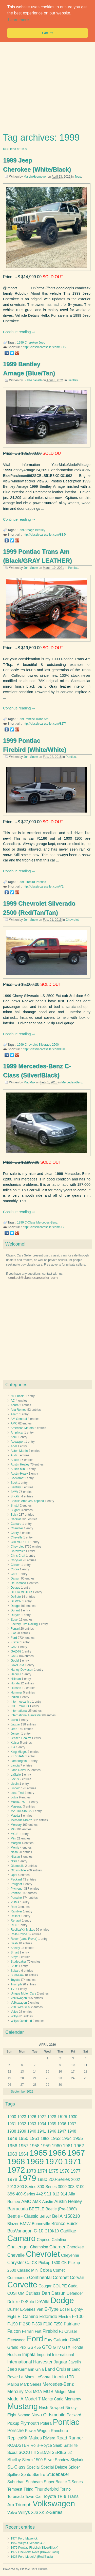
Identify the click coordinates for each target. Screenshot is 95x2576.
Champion (39, 2247)
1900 (11, 2117)
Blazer (12, 2224)
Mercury (16, 1825)
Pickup (13, 2423)
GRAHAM (17, 1665)
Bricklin (16, 1496)
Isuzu (14, 1720)
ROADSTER (18, 2445)
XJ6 (34, 2512)
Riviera (49, 2438)
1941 (41, 2131)
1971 (73, 2161)
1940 (31, 2131)
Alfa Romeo (19, 1410)
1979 (27, 2178)
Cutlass (33, 2293)
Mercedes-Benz (72, 1082)
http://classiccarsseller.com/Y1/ (43, 886)
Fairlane (72, 2323)
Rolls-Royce (19, 1934)
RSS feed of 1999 (15, 149)
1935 (51, 2124)
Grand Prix (16, 2347)
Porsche (16, 1898)
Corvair (77, 2277)
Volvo (14, 2012)
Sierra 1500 (32, 2460)
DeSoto (16, 1597)
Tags (10, 2104)
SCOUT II (27, 2452)
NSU (14, 1861)
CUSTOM (16, 2293)
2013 (11, 2187)
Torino (65, 2489)
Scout (12, 2452)
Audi (14, 1455)
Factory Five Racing (24, 1624)
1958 (35, 2145)
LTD (70, 2377)
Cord (14, 1574)
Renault (16, 1920)
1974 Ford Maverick (24, 2538)
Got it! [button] (47, 33)
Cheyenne (70, 2255)
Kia (13, 1747)
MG (13, 1829)
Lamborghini (19, 1761)
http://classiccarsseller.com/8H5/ (44, 347)
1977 (76, 2171)
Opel (14, 1875)
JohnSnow (31, 568)
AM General (19, 1419)
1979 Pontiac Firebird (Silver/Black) (34, 2547)
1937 (71, 2124)
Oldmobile (17, 1866)
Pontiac (73, 568)
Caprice (43, 2239)
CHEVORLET (20, 1542)
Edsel (14, 1619)
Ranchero (59, 2431)
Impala (28, 2354)
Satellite (71, 2445)
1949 (12, 2138)
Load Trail (17, 1793)
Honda (15, 1683)
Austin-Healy (19, 1473)
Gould (15, 1660)
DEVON (16, 1601)
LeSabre (42, 2377)
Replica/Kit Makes (23, 1929)
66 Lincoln (18, 1396)
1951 (35, 2138)
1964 (23, 2154)
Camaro (16, 1524)
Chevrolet (72, 920)
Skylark (76, 2460)
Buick (14, 1514)
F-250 (24, 2323)
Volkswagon (19, 2002)
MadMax (29, 1082)
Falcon (14, 2331)
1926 (31, 2117)
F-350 (37, 2324)
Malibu (13, 2384)
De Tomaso (18, 1583)
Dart (46, 2293)
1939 (21, 2131)
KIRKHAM (18, 1756)
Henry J (16, 1674)
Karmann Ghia (31, 2369)
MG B (14, 1834)
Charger (57, 2246)
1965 (38, 2153)
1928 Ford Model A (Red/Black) (32, 2557)
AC (13, 1400)
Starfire (38, 2474)
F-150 (12, 2324)
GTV (57, 2347)
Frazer (15, 1642)
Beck (14, 1482)
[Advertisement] (47, 85)
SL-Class (16, 2467)
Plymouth (17, 1888)
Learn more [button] (18, 20)
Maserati (16, 1806)
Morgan (16, 1843)
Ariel (14, 1446)
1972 (16, 2170)
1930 (72, 2117)
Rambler (16, 1911)
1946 (51, 2131)
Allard (14, 1414)
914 (64, 2194)
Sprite (26, 2474)
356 (11, 2193)
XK (41, 2512)
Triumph (16, 1984)
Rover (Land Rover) (24, 1939)
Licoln (14, 1783)
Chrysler (16, 1560)
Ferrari (15, 1628)
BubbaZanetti (33, 380)
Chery (15, 1533)
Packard (16, 1879)
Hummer (16, 1692)
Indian (15, 1697)
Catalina (59, 2239)
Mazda (15, 1815)
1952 (45, 2138)
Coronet (61, 2277)
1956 (12, 2145)
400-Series (25, 2194)
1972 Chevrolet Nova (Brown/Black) (35, 2552)
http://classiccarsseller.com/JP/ (43, 1227)
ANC (14, 1437)
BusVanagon (20, 2230)
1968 (16, 2161)
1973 (31, 2171)
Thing (28, 2489)
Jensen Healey (21, 1738)
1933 (31, 2124)
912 (56, 2194)
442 (39, 2194)
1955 (78, 2138)
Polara (46, 2423)
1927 (41, 2117)
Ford (14, 1638)
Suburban (16, 2482)
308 (71, 2187)
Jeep (77, 176)
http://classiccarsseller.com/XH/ (44, 1049)
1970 (54, 2161)
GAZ (14, 1647)
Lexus (15, 1779)
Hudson (16, 1688)
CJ (28, 2262)
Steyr (14, 1957)
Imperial (44, 2355)
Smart (15, 1952)
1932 (21, 2124)
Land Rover (18, 1770)
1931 (11, 2124)
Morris (15, 1847)
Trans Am (41, 719)
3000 (62, 2187)
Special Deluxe (54, 2467)
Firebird (30, 882)
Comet (59, 2270)
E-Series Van (31, 2309)
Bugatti (15, 1510)
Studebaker (18, 1961)
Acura (14, 1405)
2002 (75, 2179)
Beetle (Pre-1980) (61, 2209)
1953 (56, 2138)
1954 (67, 2138)
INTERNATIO (20, 1706)
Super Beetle (55, 2482)
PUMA (15, 1902)
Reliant (15, 1916)
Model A (15, 2398)
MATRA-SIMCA (21, 1811)
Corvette (22, 2284)
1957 (23, 2145)
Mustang (22, 2406)
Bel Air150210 (66, 2216)
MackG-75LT (19, 1802)
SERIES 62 (62, 2452)
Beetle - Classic (22, 2216)
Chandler (17, 1528)
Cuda (72, 2286)
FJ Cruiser (68, 2331)
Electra (64, 2317)
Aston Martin (19, 1451)
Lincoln (15, 1788)
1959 (45, 2145)
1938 (11, 2131)
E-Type (51, 2309)
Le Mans (26, 2377)
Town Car (33, 2496)
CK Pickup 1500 (46, 2263)
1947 (61, 2131)
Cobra (15, 1569)
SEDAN (44, 2452)
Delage (15, 1587)
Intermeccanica (21, 1701)
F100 (47, 2324)
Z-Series (54, 2512)
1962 (79, 2145)
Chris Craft (18, 1555)
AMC (14, 1423)
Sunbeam (17, 1975)
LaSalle (16, 1774)
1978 (12, 2179)
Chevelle (17, 1537)
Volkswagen (19, 1998)
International (19, 1711)
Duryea (16, 1615)
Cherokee (31, 342)
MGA (37, 2392)
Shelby (15, 1948)
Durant (15, 1610)
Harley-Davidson (22, 1669)
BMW (14, 1492)
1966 (57, 2153)
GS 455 (34, 2347)
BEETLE (36, 2209)
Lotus (14, 1797)
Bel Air (45, 2216)
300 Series (26, 2187)
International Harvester (26, 1715)
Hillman (16, 1679)
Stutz (14, 1966)
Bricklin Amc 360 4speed (27, 1501)
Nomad (23, 2415)
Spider (74, 2467)
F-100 (78, 2316)
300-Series (47, 2187)
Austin (15, 1460)
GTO (47, 2347)
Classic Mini (28, 2270)
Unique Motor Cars (23, 1993)
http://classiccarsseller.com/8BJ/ (44, 534)
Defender (75, 2293)
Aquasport (18, 1441)
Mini (13, 1838)
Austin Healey (20, 1464)
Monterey (73, 2399)
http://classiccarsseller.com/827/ (44, 723)
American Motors (22, 1428)
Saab (14, 1943)
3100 (80, 2187)
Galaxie (61, 2339)
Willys (14, 2016)
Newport (56, 2407)
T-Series (75, 2482)
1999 (20, 342)
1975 (53, 2171)
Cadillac (16, 1519)
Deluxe (13, 2302)
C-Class (30, 1222)
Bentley (73, 380)
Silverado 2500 (49, 1044)
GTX (66, 2347)
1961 (68, 2145)
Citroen (16, 1565)
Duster (13, 2309)
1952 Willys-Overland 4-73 (28, 2543)
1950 (23, 2138)
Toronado (15, 2496)
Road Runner (69, 2437)
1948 (71, 2131)
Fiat (13, 1633)
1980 (42, 2179)
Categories (16, 1384)
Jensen (16, 1733)
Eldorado (48, 2316)
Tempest (14, 2489)
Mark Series (31, 2384)
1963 (12, 2154)
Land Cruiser (57, 2369)
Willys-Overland (21, 2021)
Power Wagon (37, 2431)
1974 (42, 2171)
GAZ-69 (16, 1651)
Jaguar (15, 1724)
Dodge (15, 1606)
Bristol (15, 1505)
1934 (41, 2124)
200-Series (59, 2179)
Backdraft (17, 1478)
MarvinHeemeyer (35, 176)
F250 (58, 2324)
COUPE (60, 2286)
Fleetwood (16, 2340)
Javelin (74, 2362)
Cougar (45, 2286)
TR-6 (61, 2496)
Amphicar (17, 1432)
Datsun (15, 1578)
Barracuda (17, 2208)
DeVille (42, 2301)
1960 (57, 2145)
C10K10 (52, 2231)
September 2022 (22, 2091)
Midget (60, 2392)
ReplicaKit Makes (24, 2437)
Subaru (16, 1970)
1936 (61, 2124)
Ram (14, 1907)
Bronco (58, 2223)
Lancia (15, 1765)
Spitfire (13, 2474)
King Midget (19, 1752)
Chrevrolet (18, 1551)
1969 (35, 2161)
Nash (14, 1852)
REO (14, 1925)
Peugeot (16, 1884)
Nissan (15, 1856)
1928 (51, 2117)
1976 (64, 2171)
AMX (36, 2201)
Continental (40, 2277)
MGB (48, 2391)
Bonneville (41, 2224)
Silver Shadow (56, 2460)
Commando (17, 2278)
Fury (48, 2340)
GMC (14, 1656)
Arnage (29, 530)
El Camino (27, 2316)
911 (47, 2193)
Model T (33, 2398)
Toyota (15, 1980)
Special (33, 2467)
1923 (21, 2117)
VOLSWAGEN (20, 2007)
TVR (14, 1989)
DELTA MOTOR (21, 1592)
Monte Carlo (52, 2399)
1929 (62, 2116)
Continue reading (17, 332)
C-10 (38, 2230)
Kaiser (15, 1742)
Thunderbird (46, 2489)
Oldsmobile (18, 1870)
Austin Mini (18, 1469)
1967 (76, 2153)
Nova (36, 2414)
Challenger (18, 2246)
